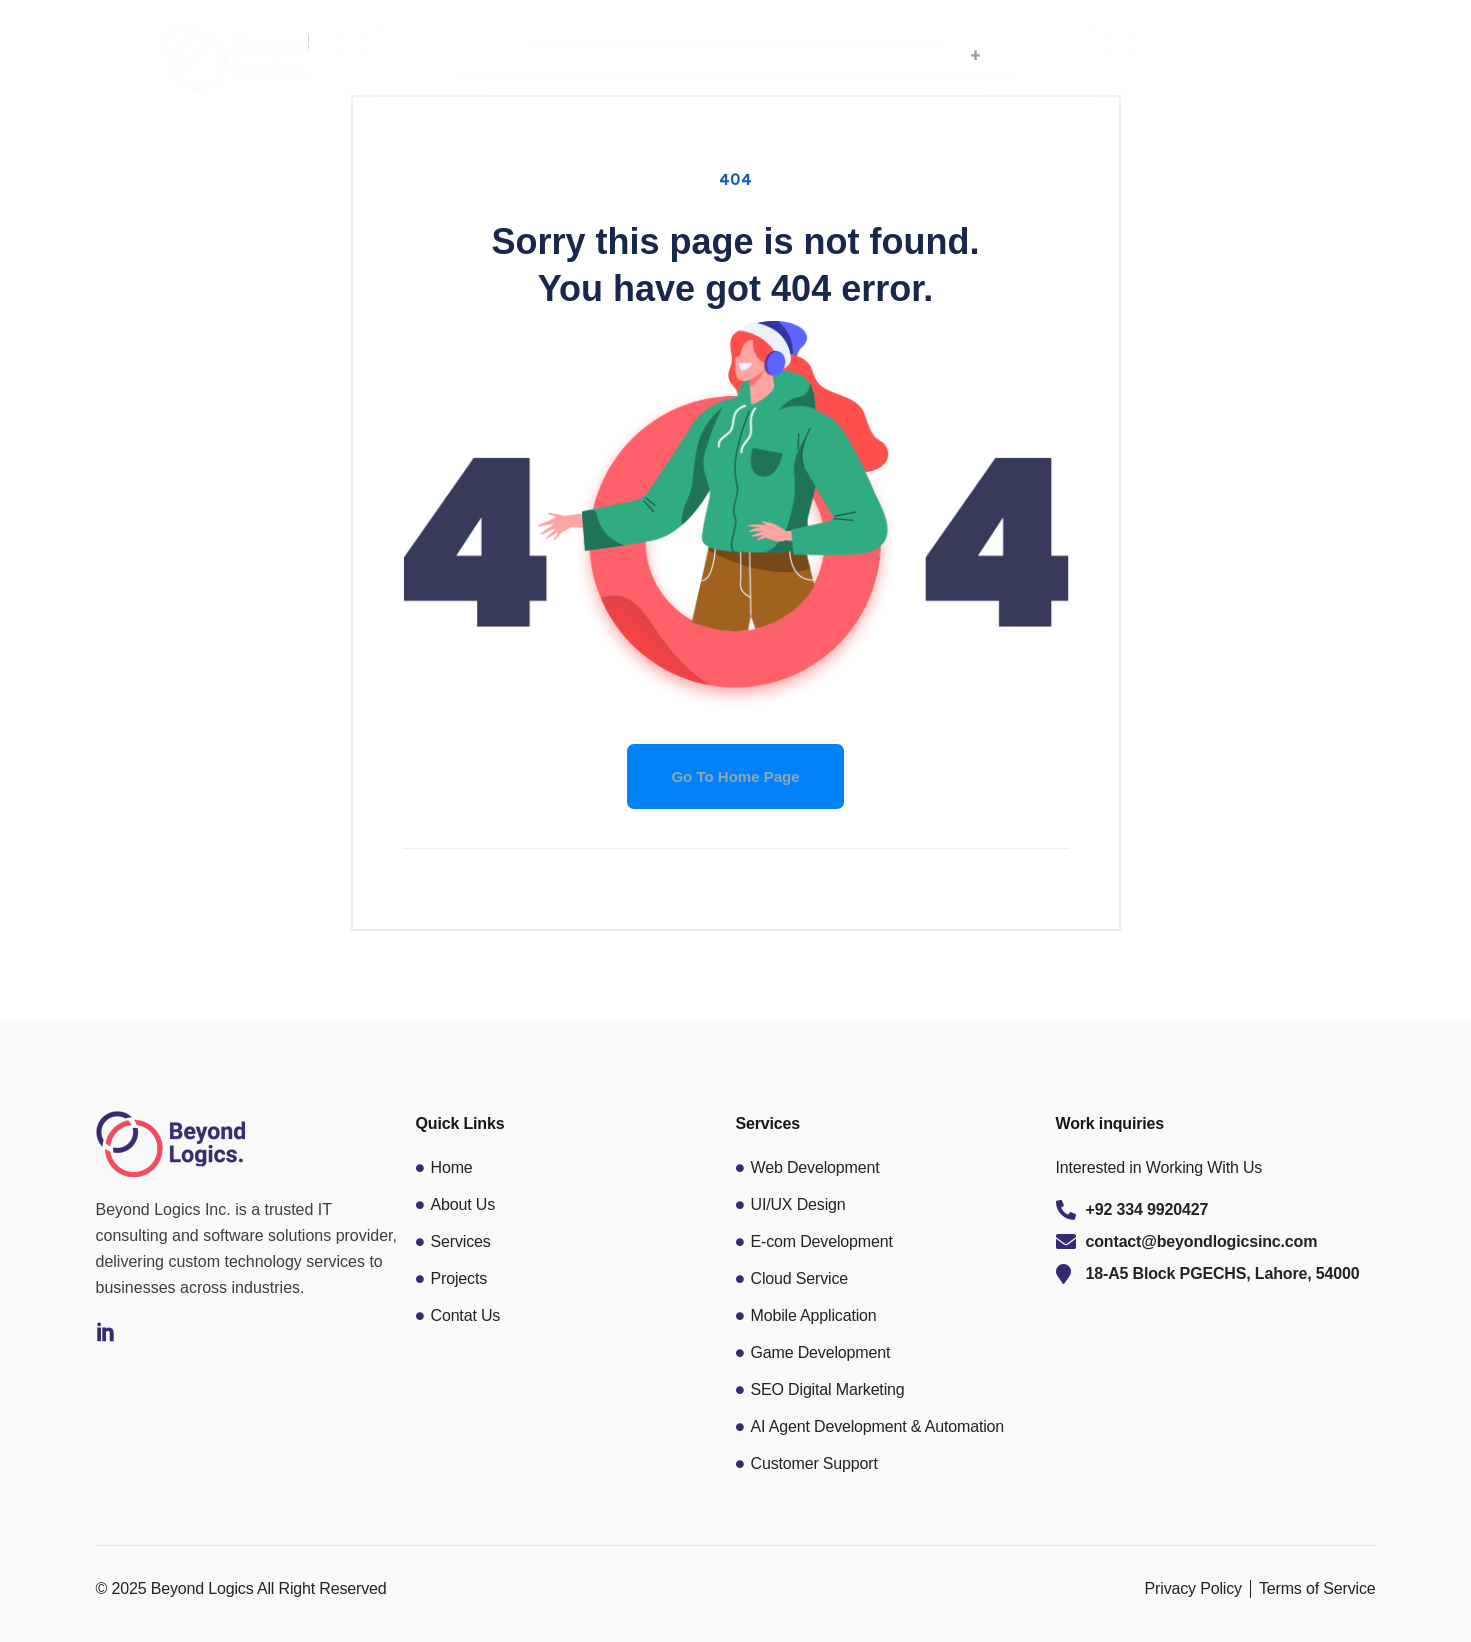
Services (938, 55)
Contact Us (1201, 55)
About (820, 55)
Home (711, 55)
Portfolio (1064, 55)
